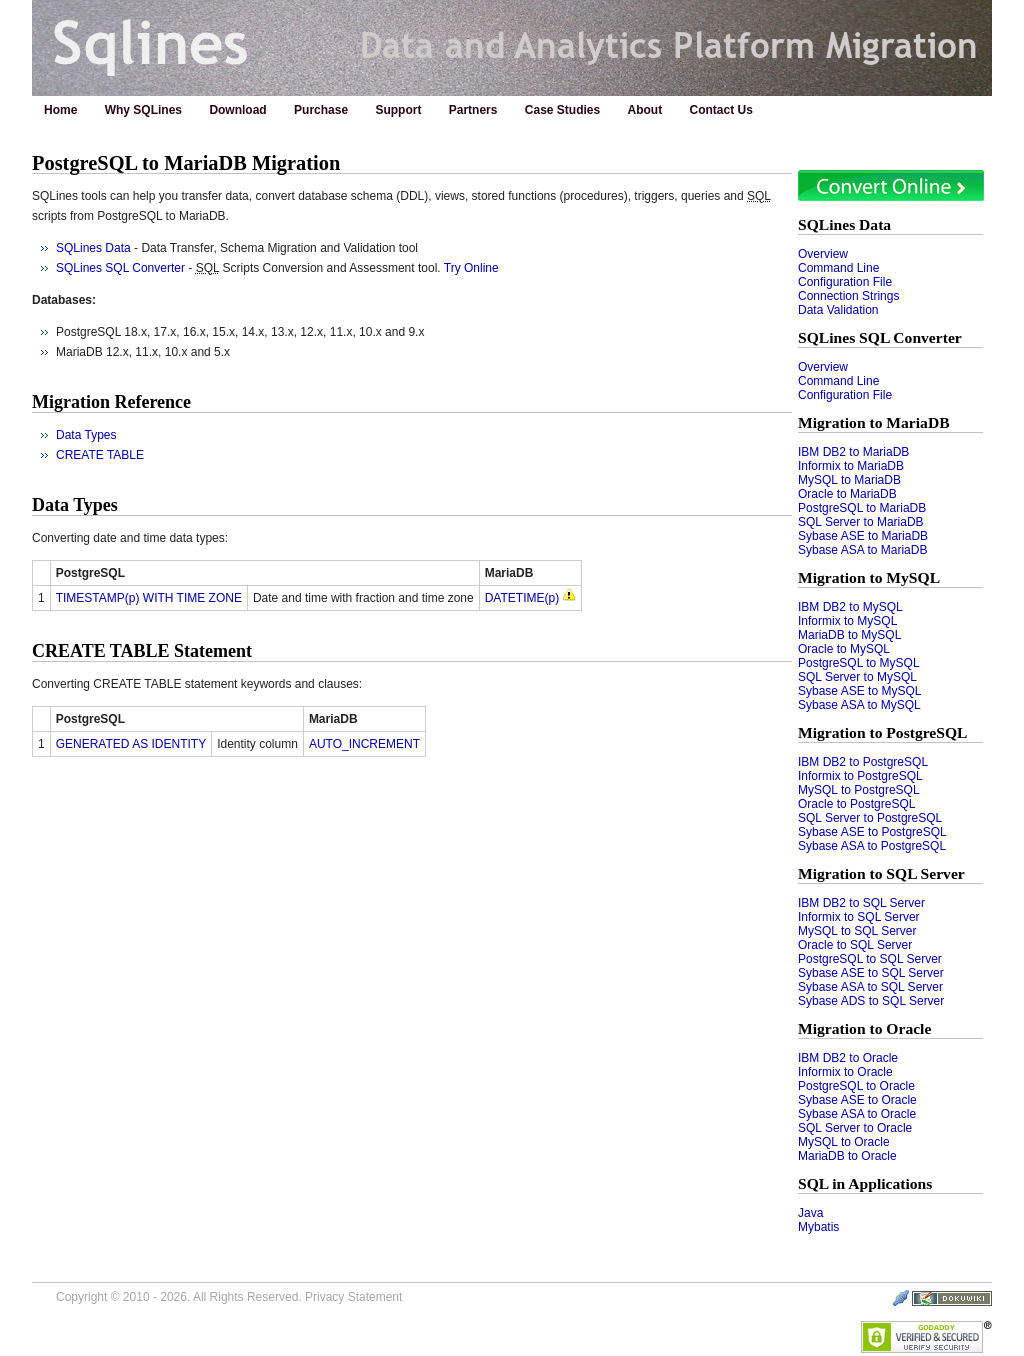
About (645, 110)
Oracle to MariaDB (847, 494)
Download (237, 110)
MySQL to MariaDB (849, 480)
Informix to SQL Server (859, 917)
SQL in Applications (865, 1183)
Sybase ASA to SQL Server (870, 987)
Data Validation (838, 310)
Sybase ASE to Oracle (857, 1100)
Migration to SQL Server (881, 873)
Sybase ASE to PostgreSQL (872, 832)
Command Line (838, 268)
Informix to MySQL (847, 621)
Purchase (321, 110)
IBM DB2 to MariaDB (853, 452)
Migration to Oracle (864, 1028)
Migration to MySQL (869, 577)
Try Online (471, 268)
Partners (473, 110)
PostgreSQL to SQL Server (870, 959)
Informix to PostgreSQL (860, 776)
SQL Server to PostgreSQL (870, 818)
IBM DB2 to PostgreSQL (863, 762)
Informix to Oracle (845, 1072)
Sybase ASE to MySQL (859, 691)
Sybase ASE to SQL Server (871, 973)
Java (810, 1213)
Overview (823, 254)
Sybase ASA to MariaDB (862, 550)
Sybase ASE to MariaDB (863, 536)
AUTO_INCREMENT (364, 744)
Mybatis (818, 1227)
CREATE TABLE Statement (142, 651)
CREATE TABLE (100, 455)
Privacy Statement (353, 1297)
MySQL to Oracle (844, 1142)
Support (398, 110)
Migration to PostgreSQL (883, 732)
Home (60, 110)
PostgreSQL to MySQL (859, 663)
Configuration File (845, 282)
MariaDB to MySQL (849, 635)
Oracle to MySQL (844, 649)
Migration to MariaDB (874, 422)
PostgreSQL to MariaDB (862, 508)
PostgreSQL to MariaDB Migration (186, 163)
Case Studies (562, 110)
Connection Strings (848, 296)
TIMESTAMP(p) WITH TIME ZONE (149, 598)
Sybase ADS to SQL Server (871, 1001)
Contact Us (721, 110)
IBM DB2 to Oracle (848, 1058)
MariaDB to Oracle (847, 1156)
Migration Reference (111, 402)
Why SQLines (143, 110)
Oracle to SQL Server (855, 945)
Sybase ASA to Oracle (857, 1114)
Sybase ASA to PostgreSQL (872, 846)
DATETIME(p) (522, 598)
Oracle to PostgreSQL (856, 804)
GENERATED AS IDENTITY (131, 744)
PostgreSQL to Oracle (856, 1086)
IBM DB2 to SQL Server (861, 903)
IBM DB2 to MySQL (850, 607)
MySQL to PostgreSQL (859, 790)
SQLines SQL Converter (880, 337)
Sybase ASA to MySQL (859, 705)
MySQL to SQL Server (857, 931)
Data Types (86, 435)
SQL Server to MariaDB (861, 522)
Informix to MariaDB (851, 466)
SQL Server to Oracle (855, 1128)
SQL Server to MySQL (857, 677)
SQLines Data (844, 224)
